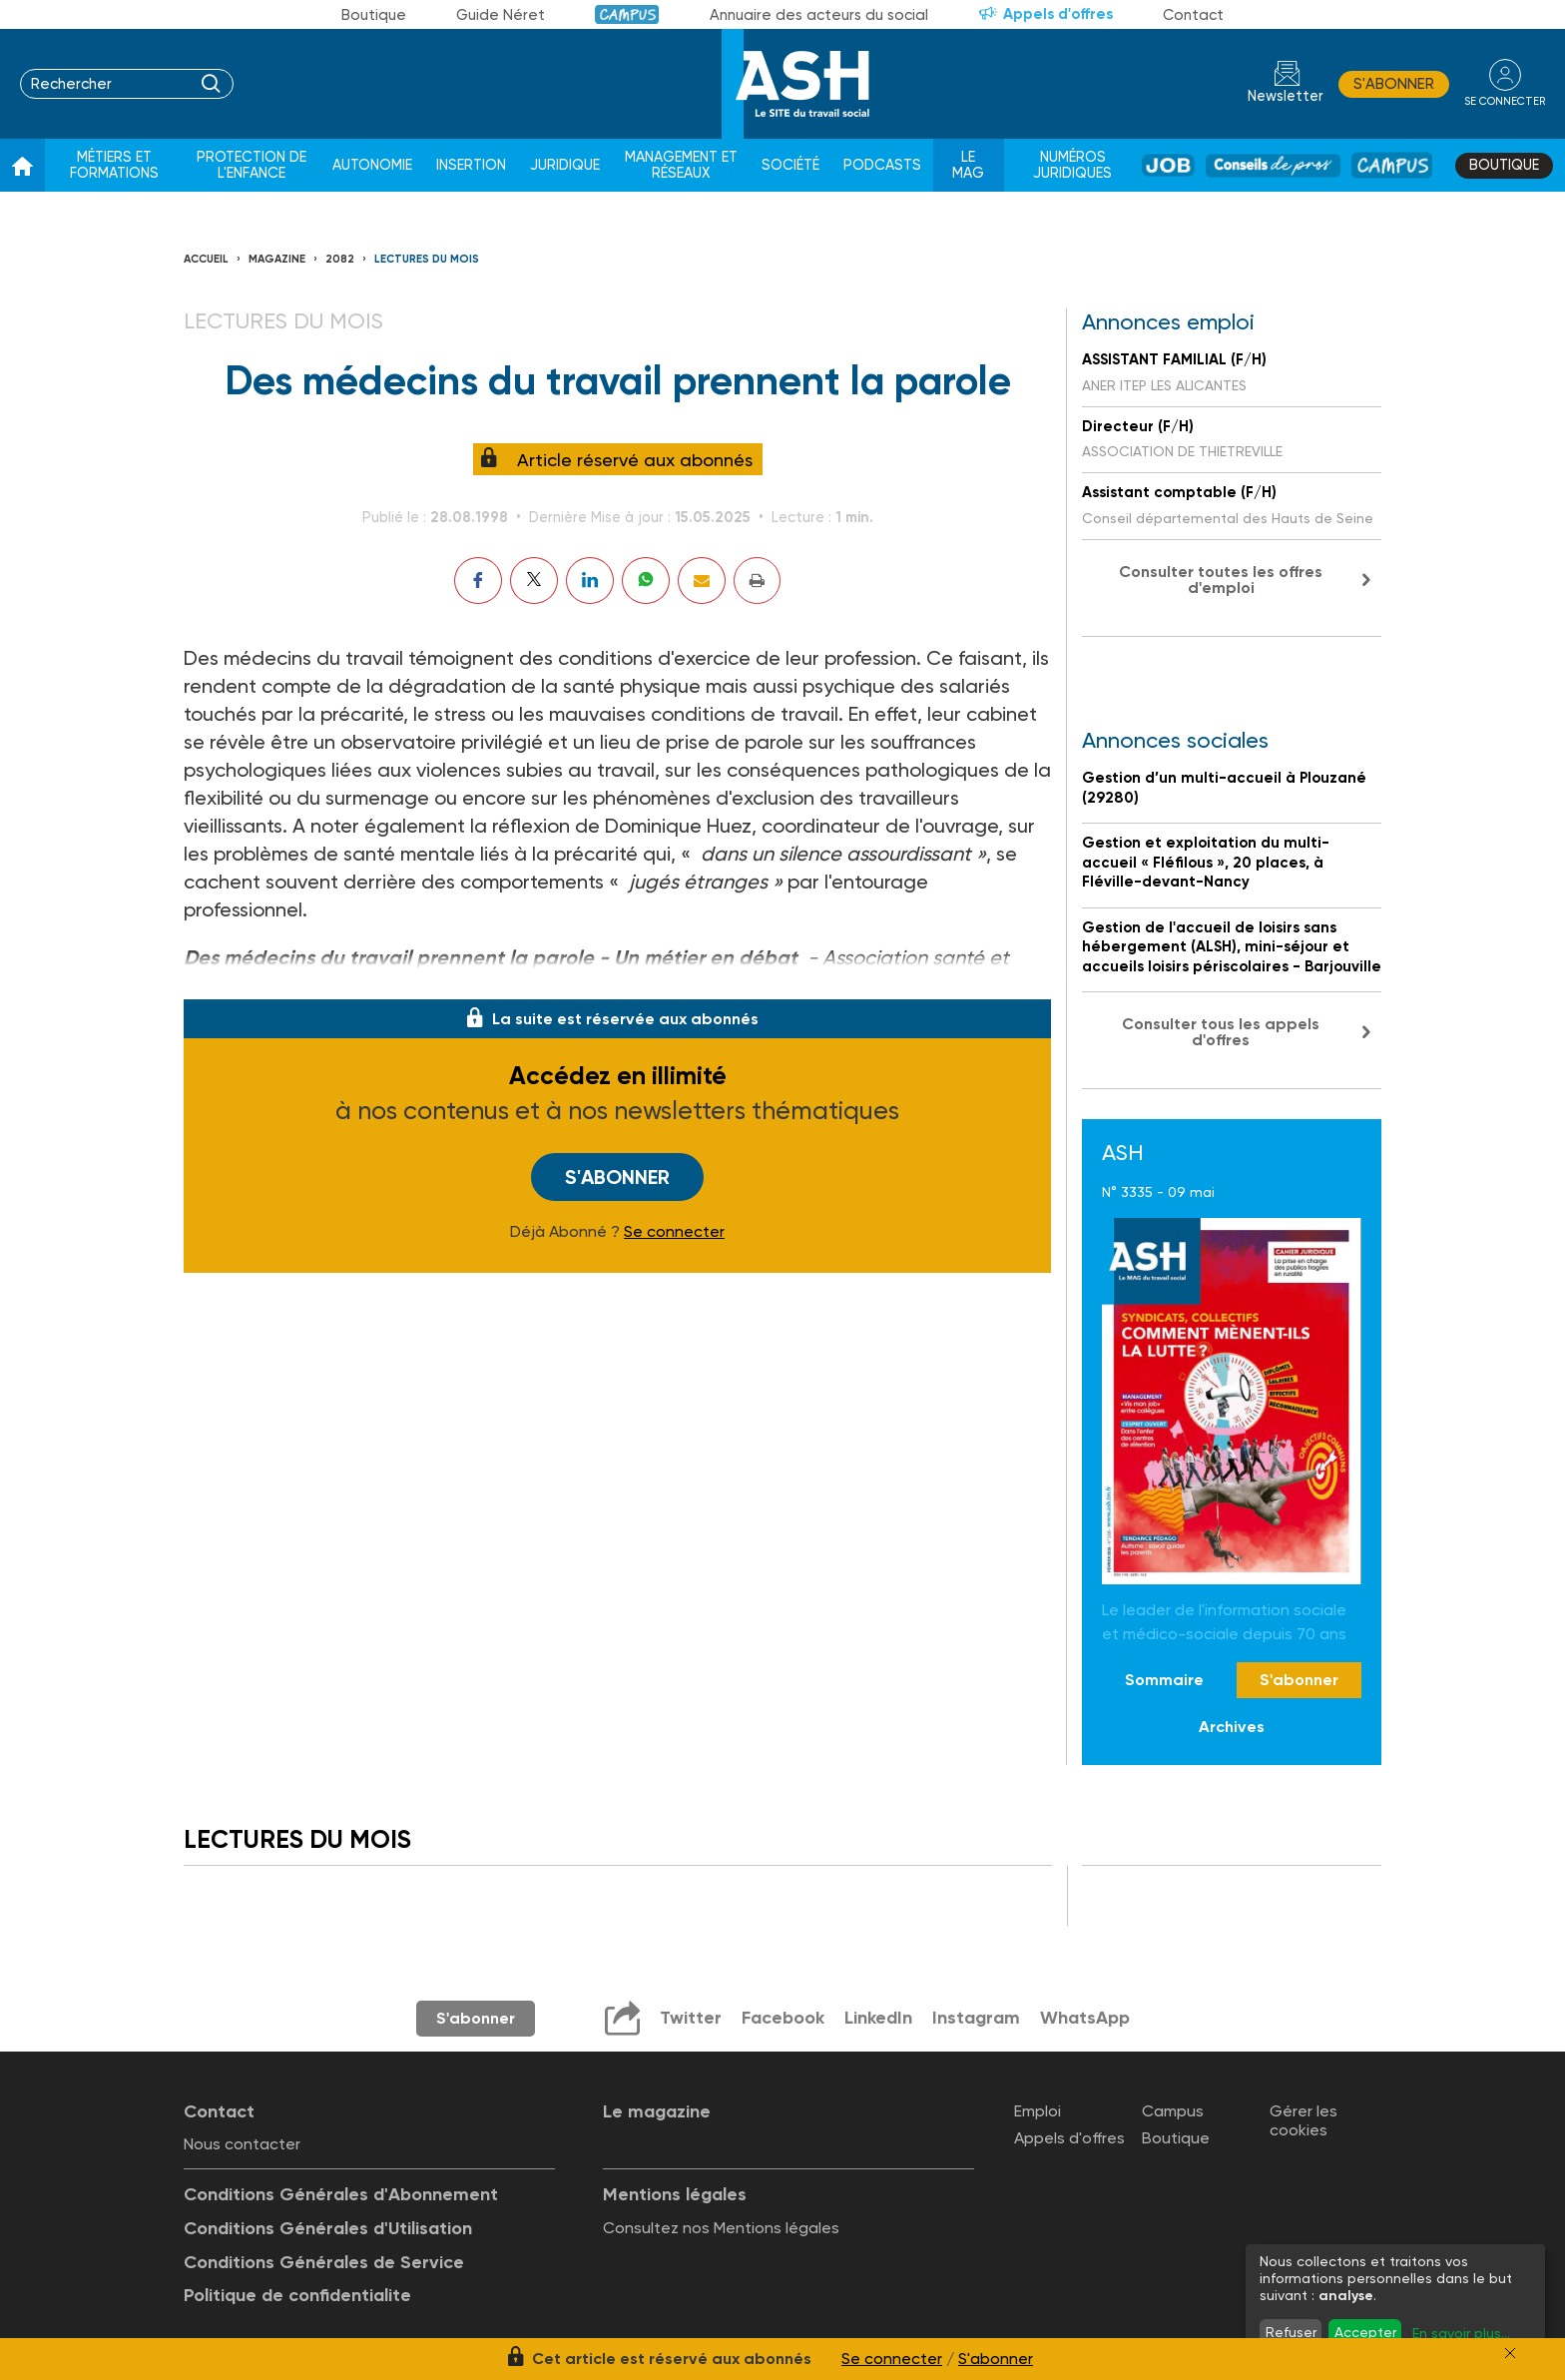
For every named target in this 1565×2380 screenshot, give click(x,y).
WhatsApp (1085, 2018)
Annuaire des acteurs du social (819, 15)
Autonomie (372, 165)
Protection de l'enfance (251, 165)
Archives (1232, 1726)
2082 (339, 259)
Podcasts (882, 165)
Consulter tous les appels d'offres (1220, 1031)
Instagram (976, 2018)
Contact (1193, 15)
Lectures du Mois (426, 259)
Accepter (1365, 2332)
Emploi (1037, 2110)
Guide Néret (500, 15)
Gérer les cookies (1303, 2120)
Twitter (691, 2018)
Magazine (277, 259)
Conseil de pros (1273, 165)
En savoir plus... (1461, 2333)
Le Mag (968, 165)
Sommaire (1164, 1679)
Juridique (565, 165)
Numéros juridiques (1072, 165)
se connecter (1504, 101)
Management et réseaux (681, 165)
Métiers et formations (114, 165)
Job (1168, 165)
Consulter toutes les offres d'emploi (1220, 579)
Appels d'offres (1058, 14)
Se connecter (674, 1232)
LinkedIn (878, 2018)
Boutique (373, 15)
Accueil (206, 259)
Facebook (783, 2018)
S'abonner (1393, 84)
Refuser (1291, 2332)
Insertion (471, 165)
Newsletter (1285, 96)
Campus (627, 14)
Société (790, 165)
